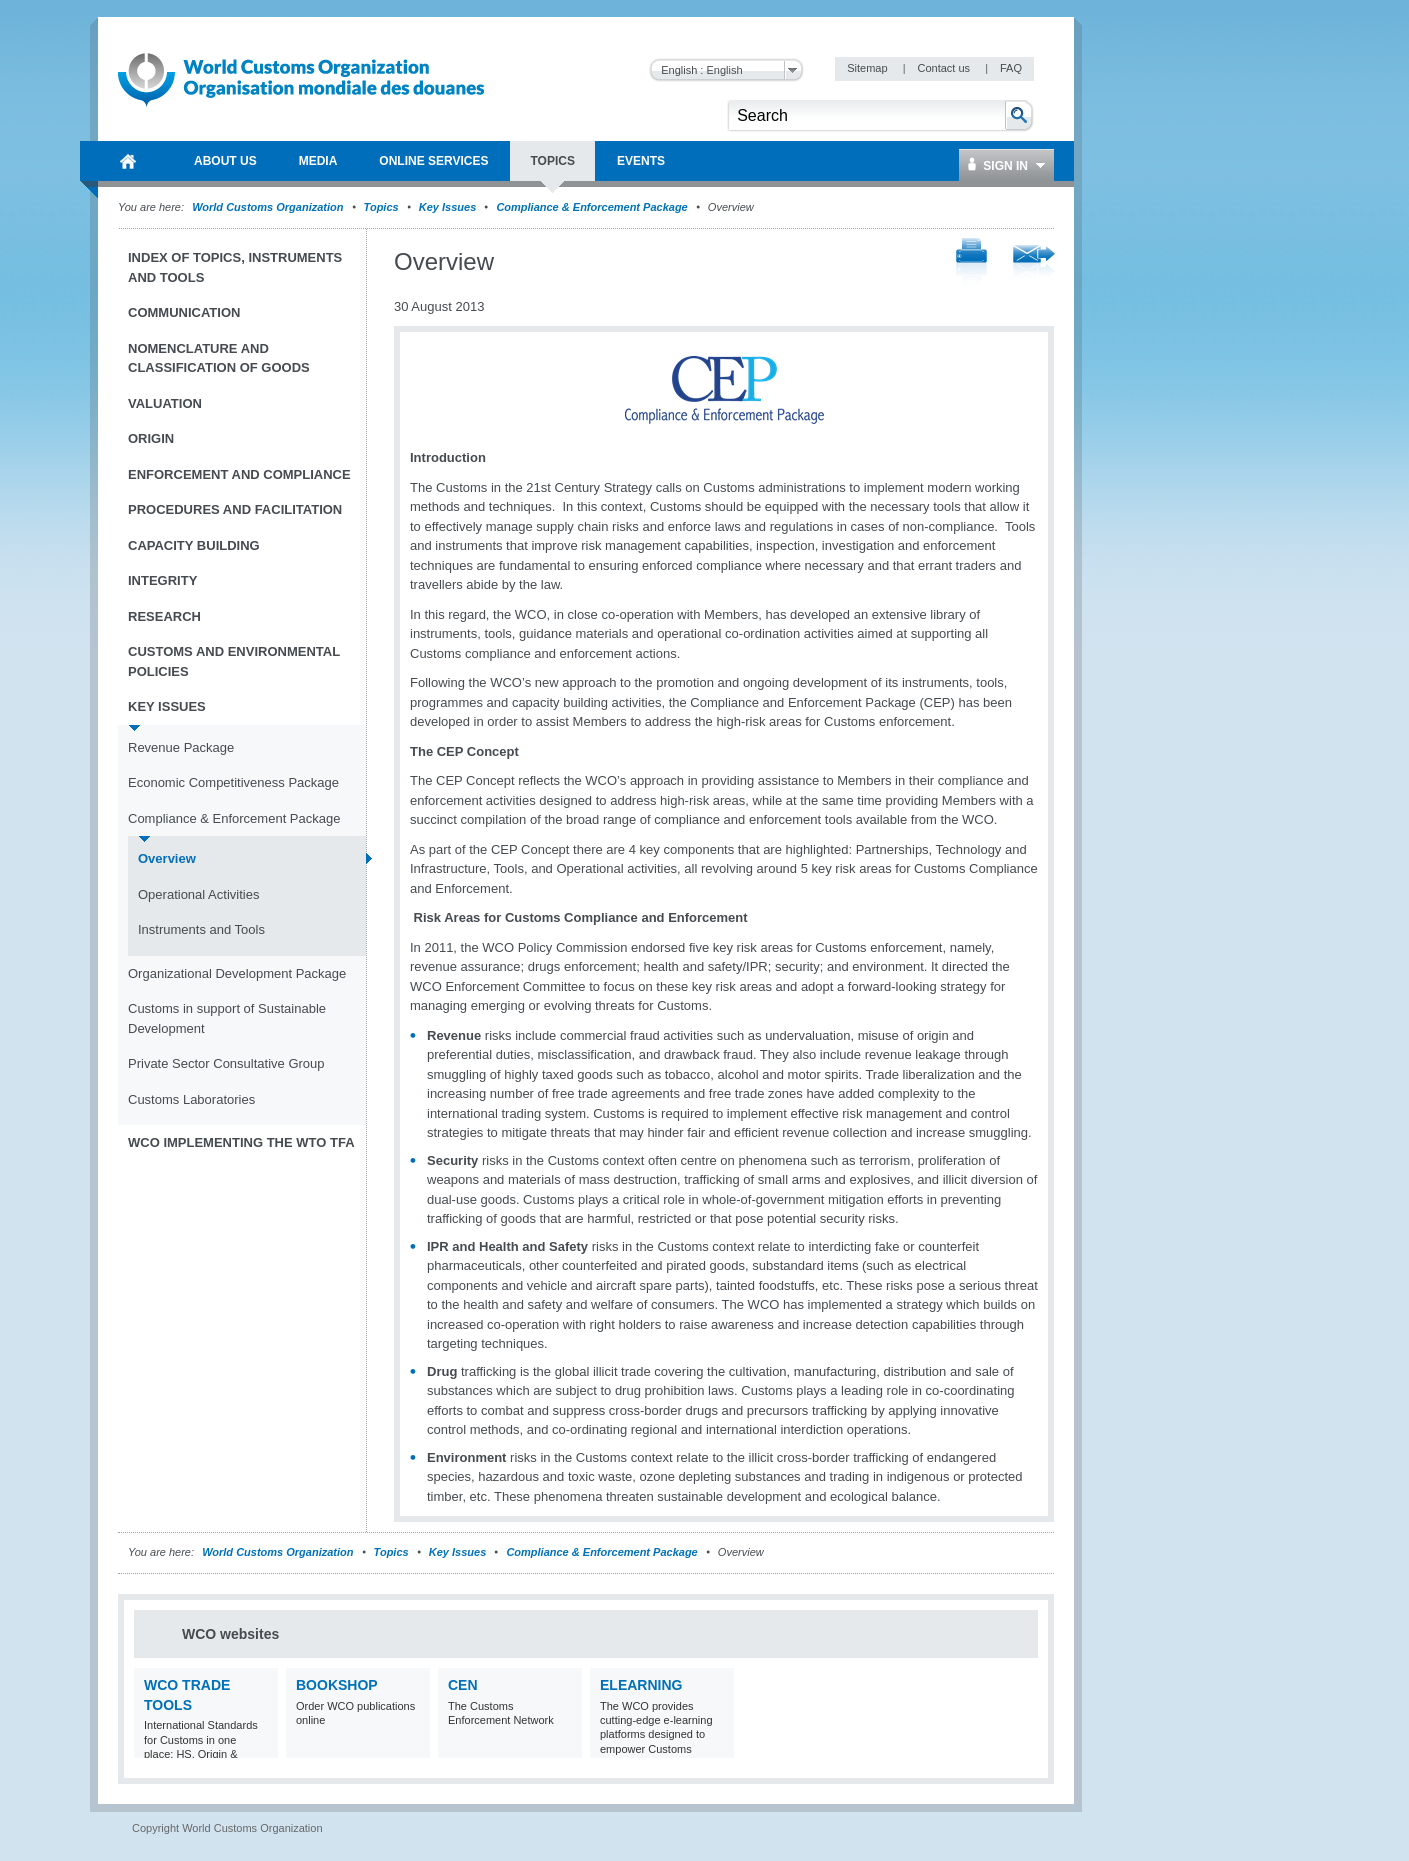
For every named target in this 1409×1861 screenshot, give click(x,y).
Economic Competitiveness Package (233, 782)
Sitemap (868, 68)
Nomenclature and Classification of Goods (219, 358)
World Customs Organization (269, 207)
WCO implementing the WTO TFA (241, 1142)
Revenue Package (181, 747)
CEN (463, 1685)
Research (164, 616)
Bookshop (337, 1685)
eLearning (641, 1685)
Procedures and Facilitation (235, 509)
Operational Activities (198, 894)
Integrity (162, 580)
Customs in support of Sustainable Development (227, 1018)
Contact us (945, 68)
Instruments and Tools (201, 929)
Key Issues (447, 207)
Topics (381, 207)
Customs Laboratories (191, 1099)
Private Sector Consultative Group (226, 1063)
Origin (151, 438)
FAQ (1011, 68)
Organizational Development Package (237, 973)
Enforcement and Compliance (239, 474)
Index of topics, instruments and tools (235, 267)
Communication (184, 312)
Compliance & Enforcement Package (591, 207)
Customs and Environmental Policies (234, 661)
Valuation (165, 403)
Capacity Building (194, 545)
